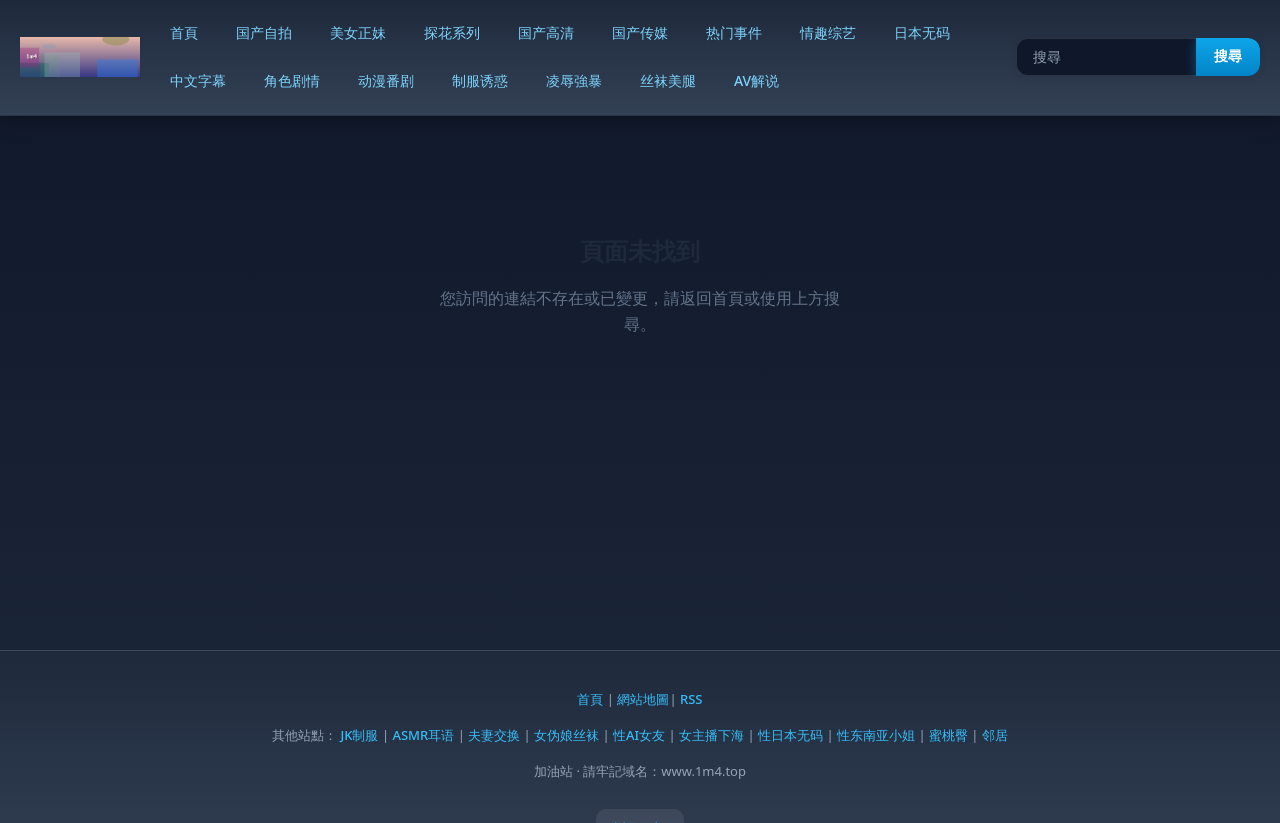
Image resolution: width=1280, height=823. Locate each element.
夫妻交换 (494, 735)
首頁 (184, 32)
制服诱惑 (480, 80)
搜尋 (1228, 56)
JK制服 (360, 735)
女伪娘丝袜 (566, 735)
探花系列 (452, 32)
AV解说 (756, 80)
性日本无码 (790, 735)
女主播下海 (711, 735)
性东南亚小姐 (876, 735)
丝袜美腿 (668, 80)
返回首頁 (712, 298)
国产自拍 (264, 32)
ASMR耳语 (423, 735)
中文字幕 (198, 80)
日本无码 (922, 32)
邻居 (995, 735)
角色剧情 (292, 80)
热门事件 (734, 32)
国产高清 (546, 32)
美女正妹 (358, 32)
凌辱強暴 (574, 80)
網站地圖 (643, 699)
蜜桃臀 (948, 735)
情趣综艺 (828, 32)
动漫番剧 (386, 80)
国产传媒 (640, 32)
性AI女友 (639, 735)
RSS (691, 699)
